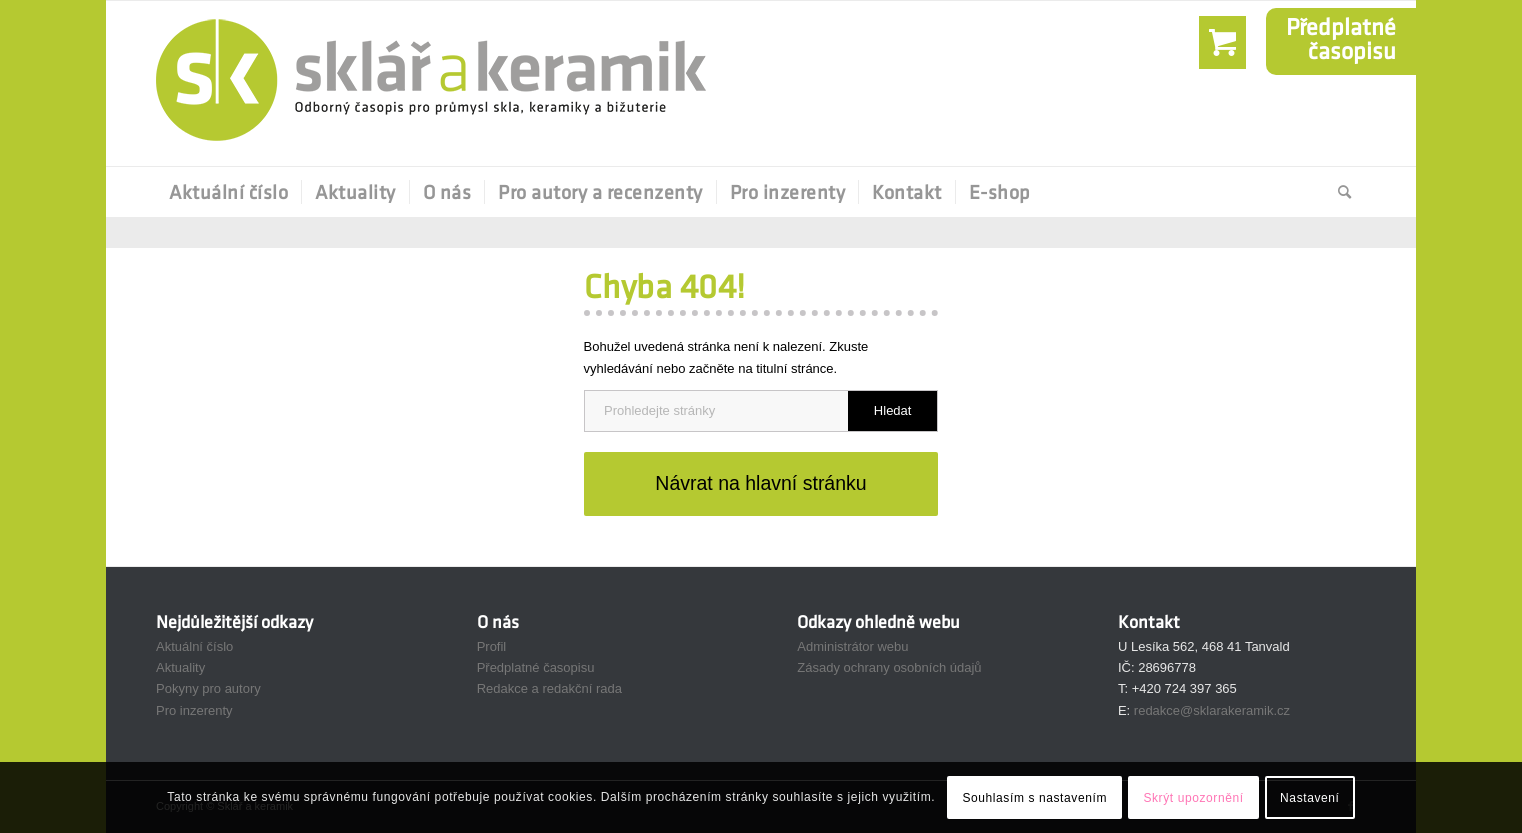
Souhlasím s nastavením (1034, 798)
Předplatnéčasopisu (1341, 38)
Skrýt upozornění (1193, 798)
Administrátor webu (852, 646)
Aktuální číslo (194, 646)
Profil (492, 646)
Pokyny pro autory (208, 688)
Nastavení (1309, 798)
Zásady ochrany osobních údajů (889, 667)
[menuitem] (228, 192)
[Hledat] (1338, 192)
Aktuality (180, 667)
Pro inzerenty (194, 710)
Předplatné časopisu (536, 667)
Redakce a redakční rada (549, 688)
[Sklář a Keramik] (431, 83)
